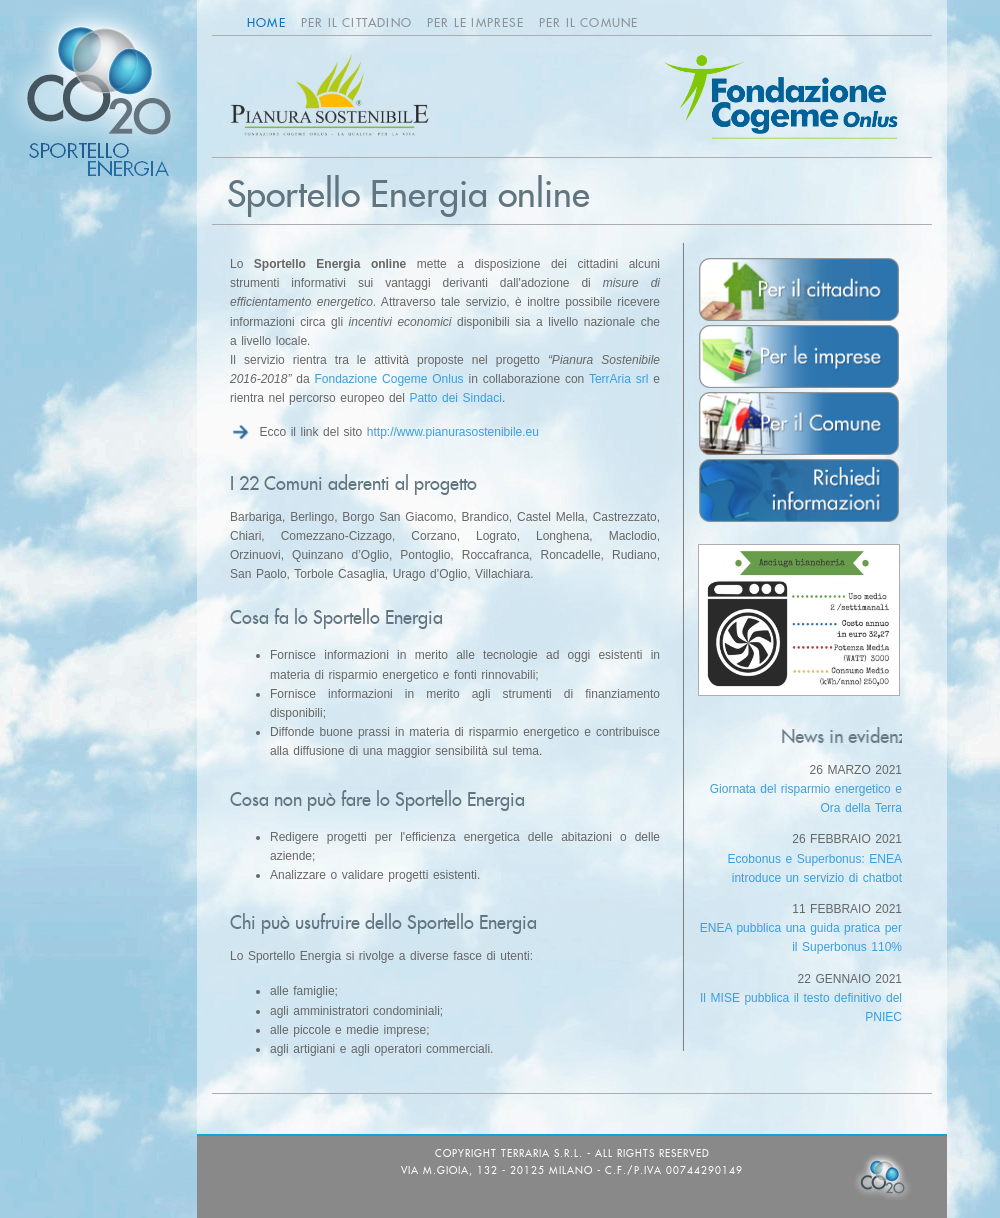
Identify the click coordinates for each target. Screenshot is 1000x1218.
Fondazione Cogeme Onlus (388, 379)
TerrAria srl (619, 379)
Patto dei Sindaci (455, 398)
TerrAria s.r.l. (542, 1153)
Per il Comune (589, 22)
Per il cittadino (356, 22)
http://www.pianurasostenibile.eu (453, 432)
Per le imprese (475, 22)
